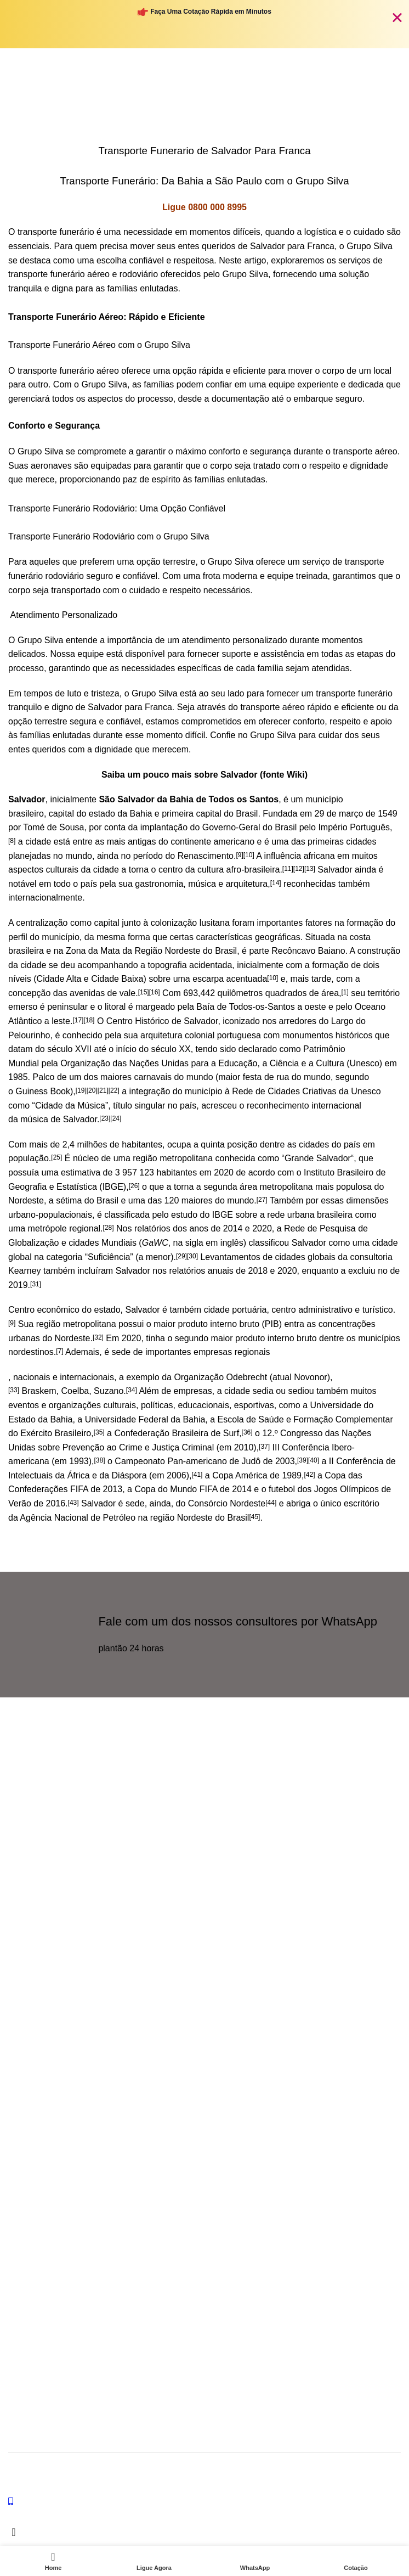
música (202, 883)
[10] (248, 855)
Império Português (354, 827)
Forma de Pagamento (45, 2281)
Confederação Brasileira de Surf (176, 1433)
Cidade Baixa (117, 978)
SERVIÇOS (28, 2077)
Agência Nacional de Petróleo (77, 1517)
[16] (154, 992)
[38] (99, 1460)
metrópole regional (64, 1228)
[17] (77, 1020)
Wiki (296, 774)
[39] (302, 1460)
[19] (81, 1090)
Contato (21, 1975)
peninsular (67, 1006)
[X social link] (19, 1890)
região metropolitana (173, 1158)
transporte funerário (56, 232)
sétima (69, 1200)
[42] (309, 1474)
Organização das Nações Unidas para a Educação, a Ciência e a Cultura (202, 1063)
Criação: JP (90, 2479)
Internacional (30, 2134)
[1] (345, 992)
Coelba (75, 1391)
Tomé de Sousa (53, 827)
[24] (115, 1118)
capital (61, 813)
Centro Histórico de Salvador (162, 1021)
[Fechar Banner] (397, 17)
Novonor (310, 1377)
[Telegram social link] (74, 1890)
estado (102, 813)
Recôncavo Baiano (308, 950)
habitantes (142, 1144)
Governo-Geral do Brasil (249, 827)
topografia (166, 965)
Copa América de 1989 (257, 1475)
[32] (98, 1337)
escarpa (208, 978)
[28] (108, 1227)
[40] (313, 1460)
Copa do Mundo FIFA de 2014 (192, 1489)
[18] (88, 1020)
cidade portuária (235, 1309)
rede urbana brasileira (310, 1214)
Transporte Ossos (38, 2171)
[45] (254, 1517)
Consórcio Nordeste (226, 1503)
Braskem (38, 1391)
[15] (143, 992)
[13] (309, 869)
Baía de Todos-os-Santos (245, 1006)
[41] (196, 1474)
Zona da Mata (93, 950)
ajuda (21, 1937)
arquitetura (247, 883)
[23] (104, 1118)
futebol (282, 1489)
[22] (114, 1090)
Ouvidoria (24, 1957)
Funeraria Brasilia (38, 2031)
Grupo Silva (371, 2468)
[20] (92, 1090)
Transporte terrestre (42, 2115)
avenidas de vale (102, 993)
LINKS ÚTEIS (32, 2207)
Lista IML (23, 2263)
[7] (59, 1351)
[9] (239, 855)
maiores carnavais (136, 1077)
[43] (73, 1502)
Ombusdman (30, 2013)
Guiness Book (42, 1091)
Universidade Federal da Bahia (145, 1419)
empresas (213, 1352)
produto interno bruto (219, 1324)
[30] (192, 1256)
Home (102, 100)
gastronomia (159, 883)
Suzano (108, 1391)
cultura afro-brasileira (238, 869)
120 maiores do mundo (209, 1200)
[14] (275, 883)
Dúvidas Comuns (37, 2244)
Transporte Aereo (37, 2097)
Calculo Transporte (40, 2225)
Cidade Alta (59, 978)
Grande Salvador (318, 1158)
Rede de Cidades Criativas (284, 1091)
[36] (247, 1432)
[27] (262, 1199)
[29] (181, 1256)
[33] (13, 1390)
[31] (35, 1284)
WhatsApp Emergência (47, 1994)
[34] (131, 1390)
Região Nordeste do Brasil (185, 950)
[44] (270, 1502)
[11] (287, 869)
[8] (11, 841)
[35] (99, 1432)
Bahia (140, 813)
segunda (220, 1186)
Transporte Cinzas (39, 2152)
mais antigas (131, 841)
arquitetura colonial (177, 1035)
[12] (298, 869)
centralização (41, 922)
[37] (264, 1446)
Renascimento (206, 855)
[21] (103, 1090)
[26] (134, 1186)
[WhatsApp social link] (47, 1890)
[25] (56, 1157)
